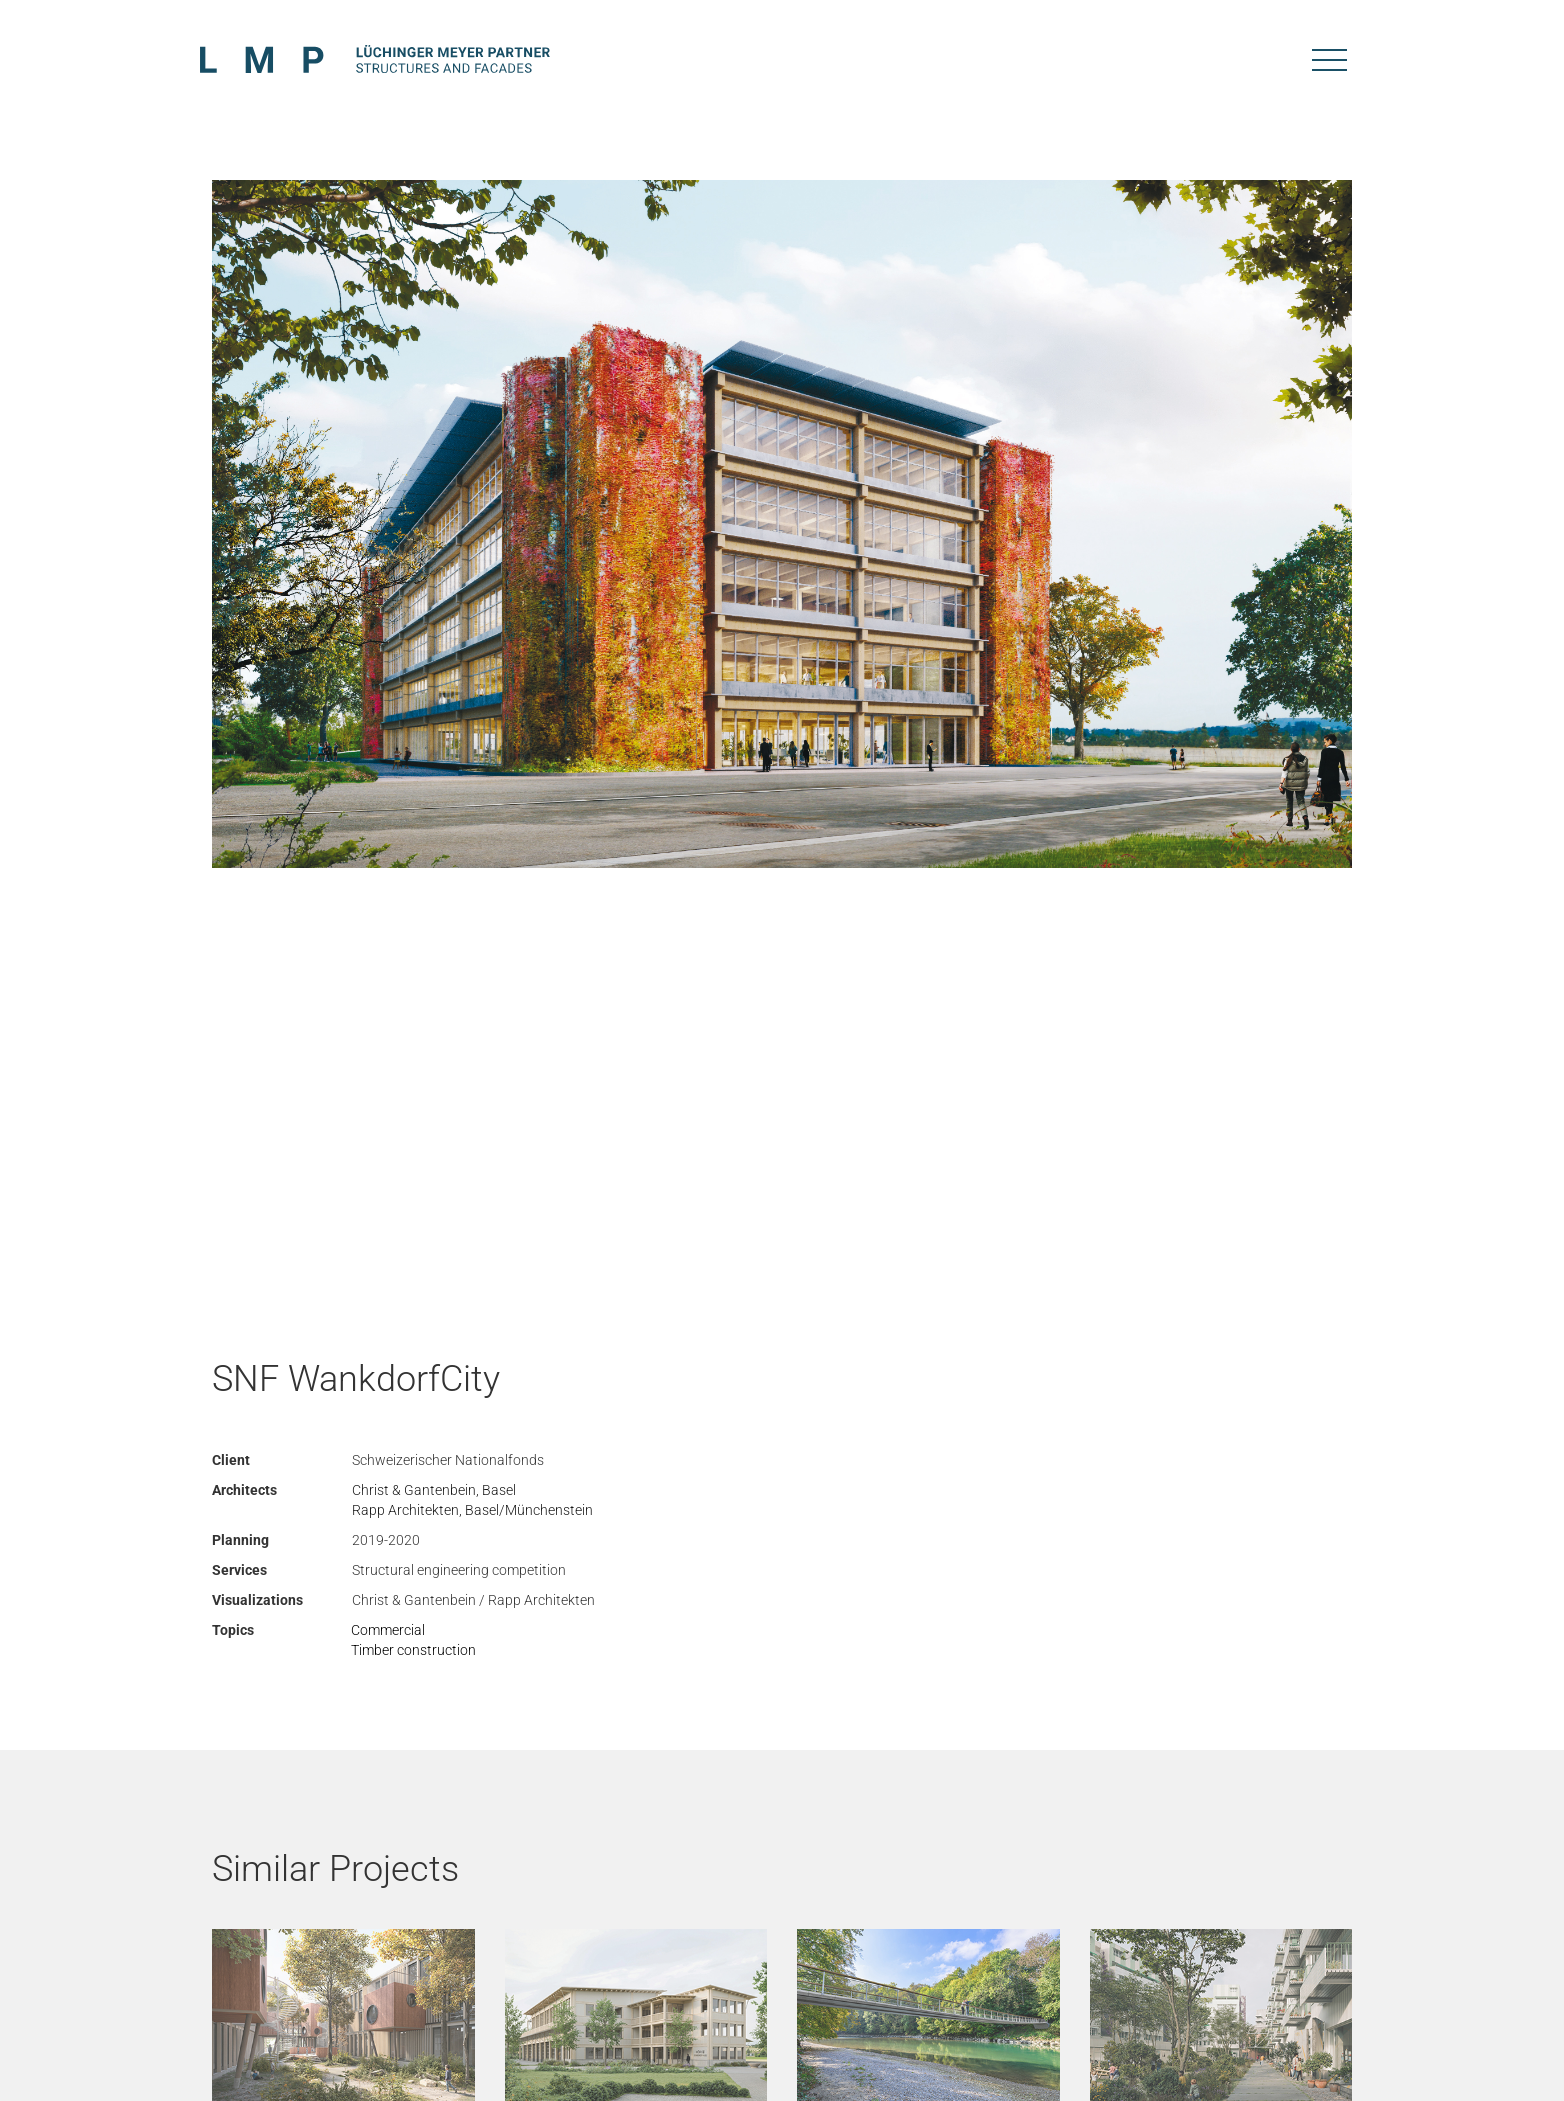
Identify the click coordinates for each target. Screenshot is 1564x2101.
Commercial (388, 1630)
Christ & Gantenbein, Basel (434, 1490)
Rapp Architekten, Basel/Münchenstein (472, 1510)
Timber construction (413, 1650)
